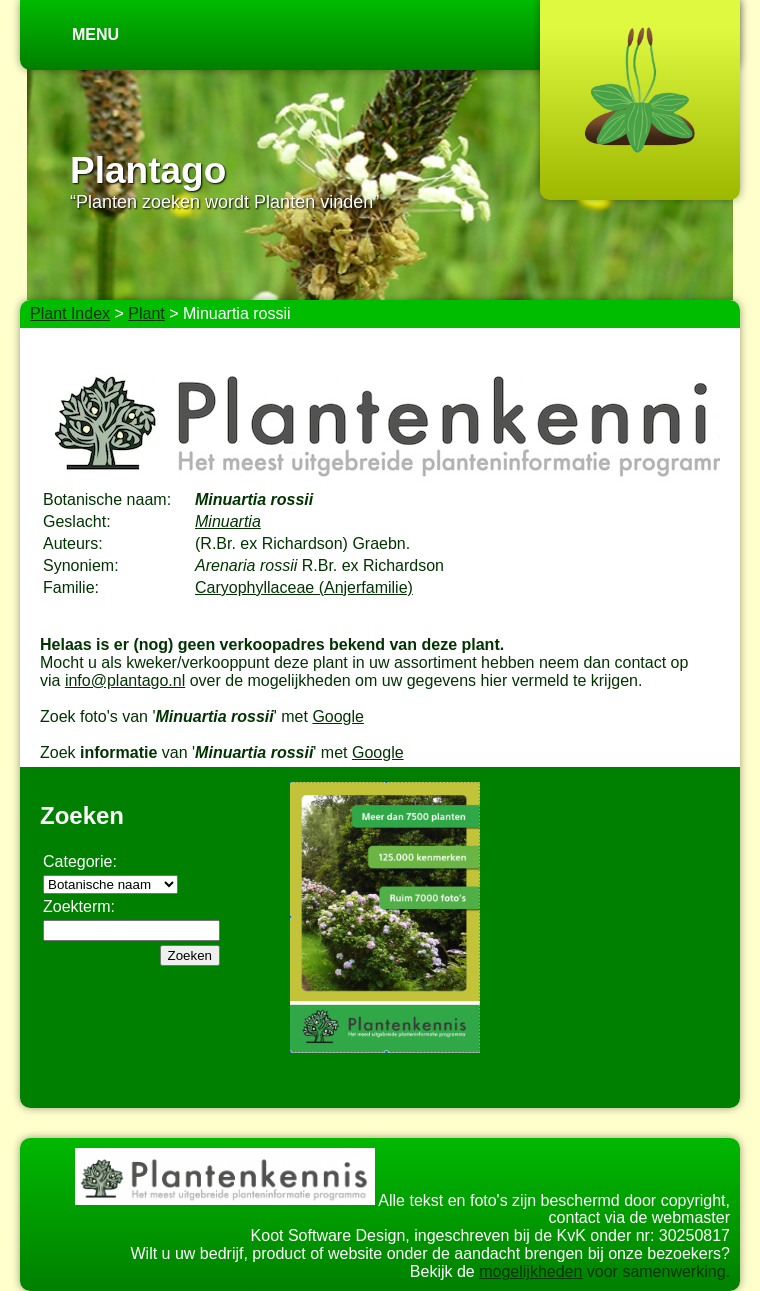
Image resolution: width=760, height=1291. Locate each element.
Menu (95, 34)
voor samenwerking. (656, 1271)
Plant (146, 313)
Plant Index (70, 313)
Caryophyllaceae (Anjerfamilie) (304, 587)
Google (338, 716)
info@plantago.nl (125, 680)
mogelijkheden (530, 1271)
